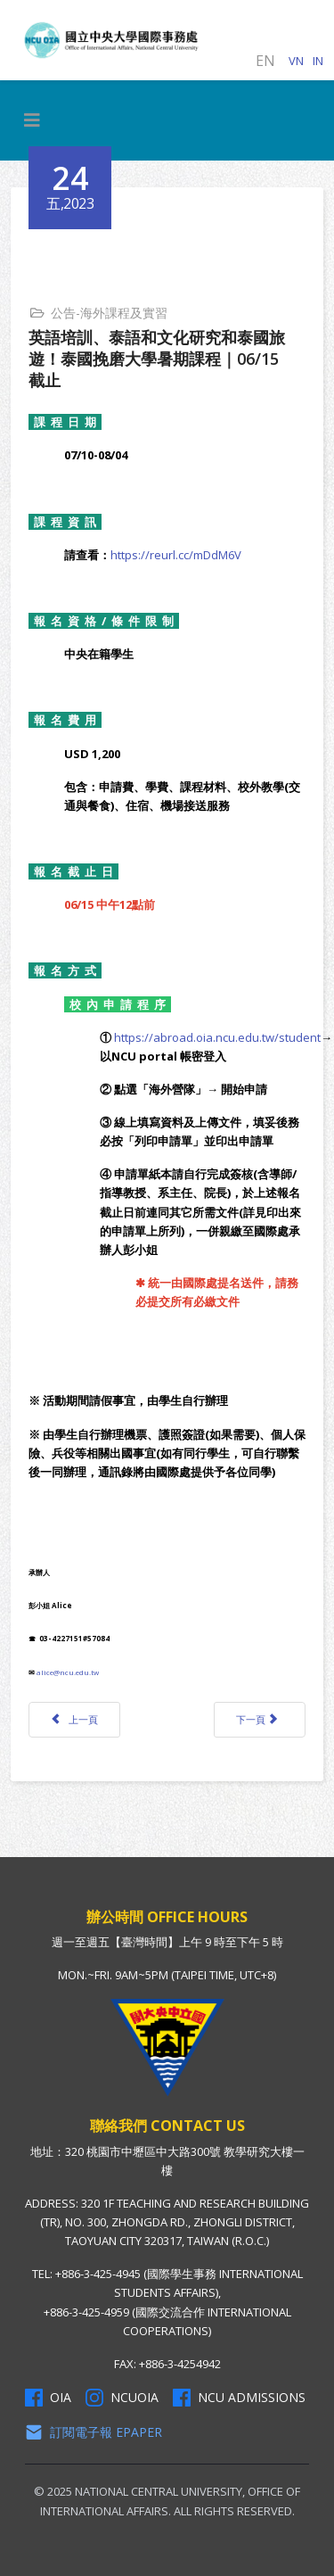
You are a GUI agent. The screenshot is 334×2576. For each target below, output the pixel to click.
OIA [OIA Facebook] (48, 2398)
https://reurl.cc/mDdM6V (175, 555)
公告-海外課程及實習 (109, 312)
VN (296, 61)
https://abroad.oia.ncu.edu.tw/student (217, 1037)
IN (318, 61)
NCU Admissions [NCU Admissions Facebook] (239, 2398)
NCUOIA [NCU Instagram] (122, 2398)
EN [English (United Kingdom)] (265, 60)
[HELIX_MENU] (32, 120)
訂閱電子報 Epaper (93, 2432)
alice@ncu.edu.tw (68, 1672)
